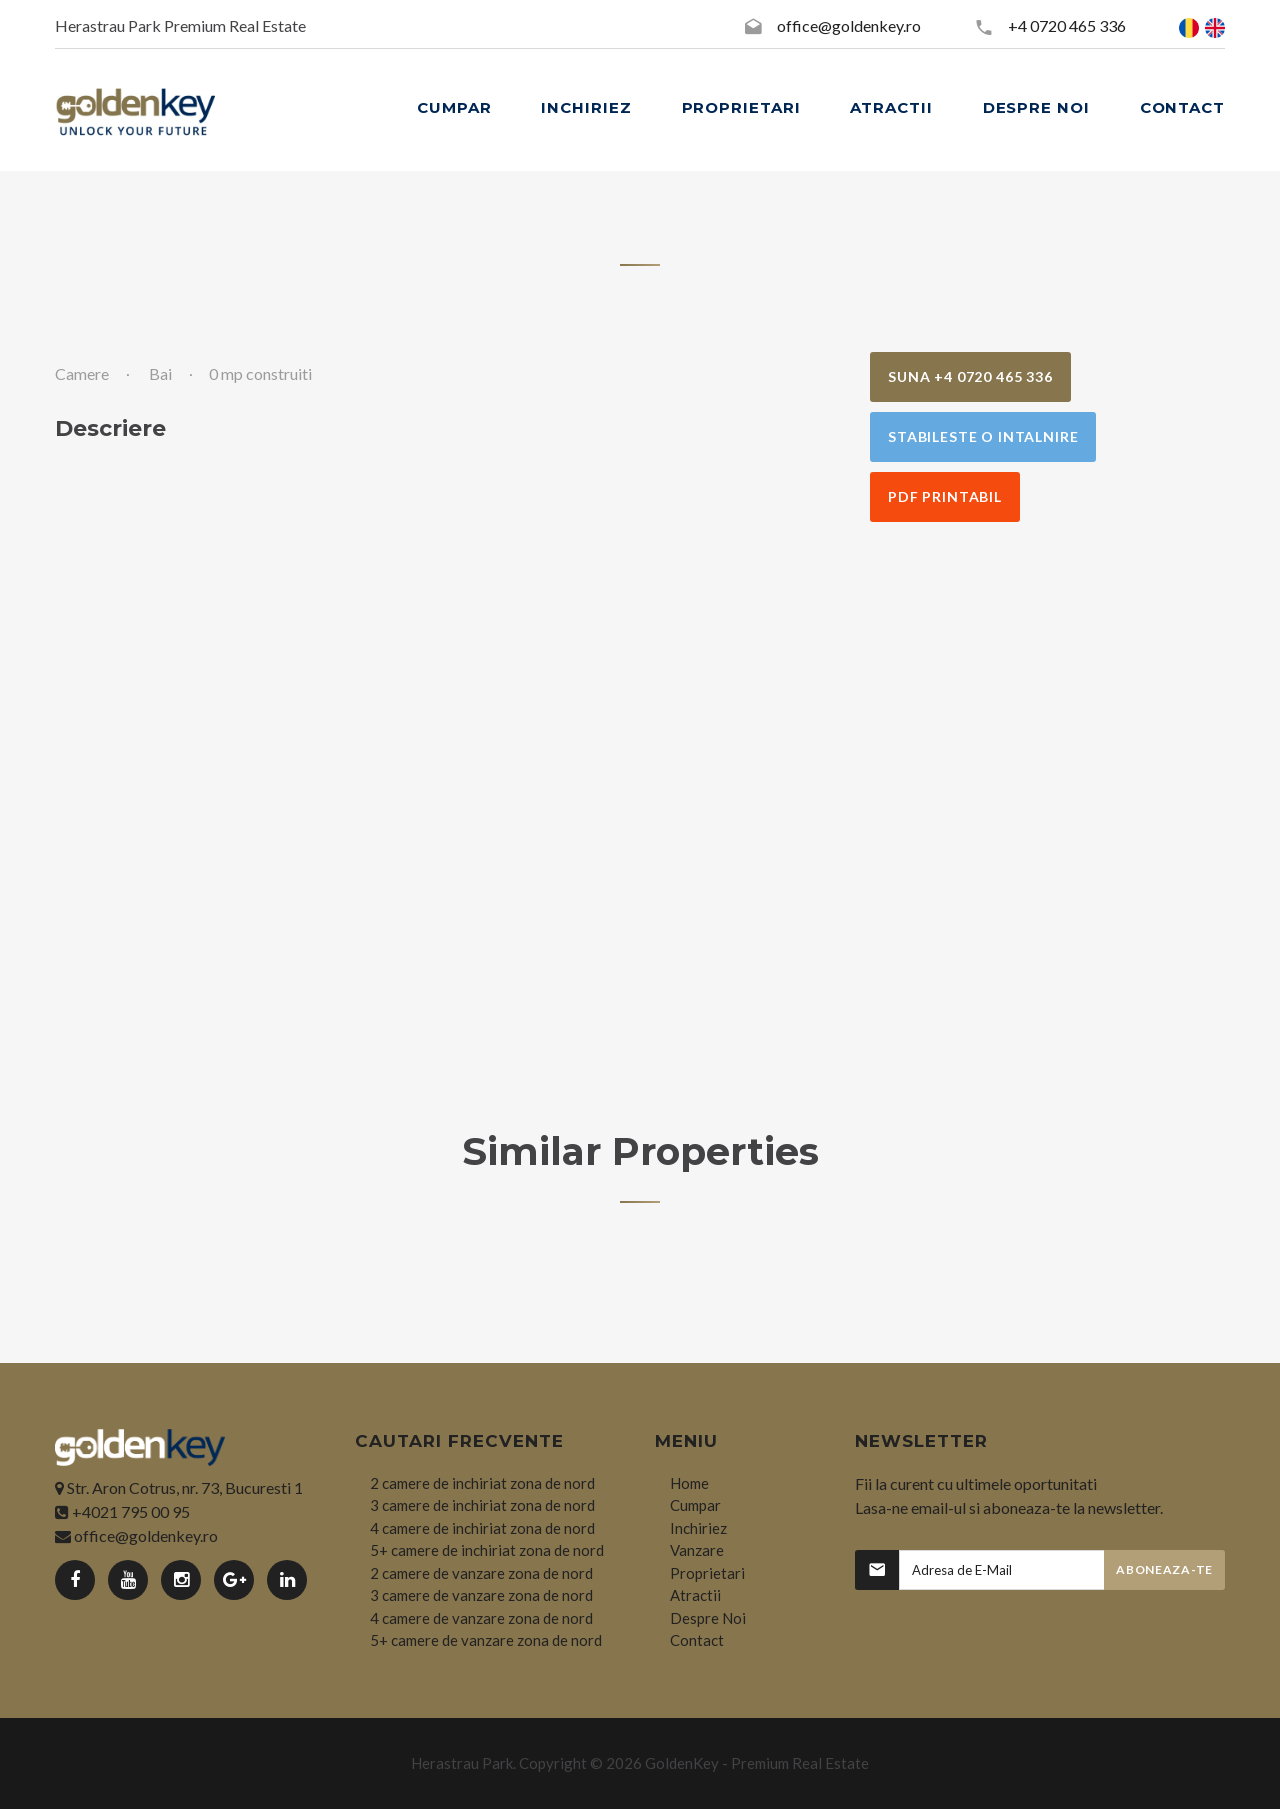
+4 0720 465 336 (1067, 25)
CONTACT (1182, 107)
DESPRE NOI (1036, 107)
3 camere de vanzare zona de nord (481, 1595)
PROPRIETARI (741, 107)
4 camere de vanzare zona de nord (481, 1618)
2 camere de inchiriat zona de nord (482, 1483)
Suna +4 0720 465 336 (970, 376)
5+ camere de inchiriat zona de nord (487, 1550)
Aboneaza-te (1164, 1569)
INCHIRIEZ (586, 107)
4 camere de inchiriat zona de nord (482, 1528)
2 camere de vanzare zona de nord (481, 1573)
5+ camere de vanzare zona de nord (486, 1640)
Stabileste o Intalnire (983, 436)
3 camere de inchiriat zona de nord (482, 1505)
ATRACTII (891, 107)
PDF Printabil (945, 496)
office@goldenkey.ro (849, 25)
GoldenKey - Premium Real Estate (757, 1763)
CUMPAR (454, 107)
